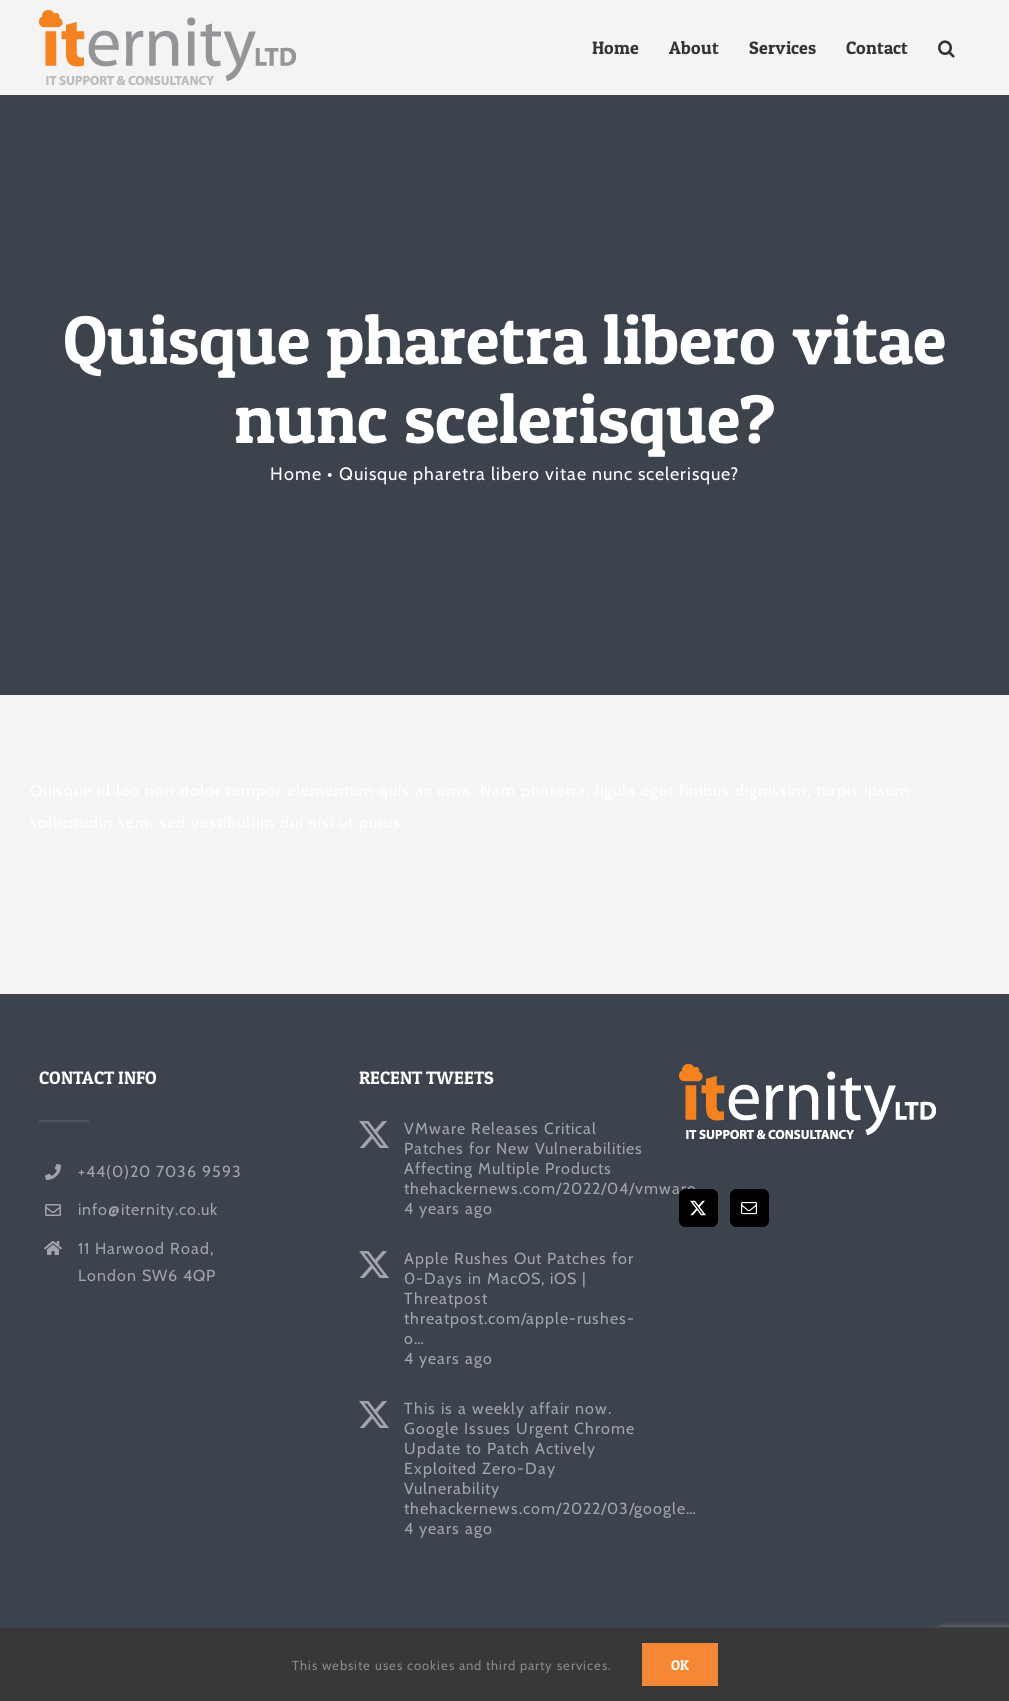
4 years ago (448, 1208)
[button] (946, 47)
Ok (680, 1664)
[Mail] (749, 1208)
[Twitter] (698, 1208)
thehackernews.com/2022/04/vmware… (555, 1188)
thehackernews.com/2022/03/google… (550, 1508)
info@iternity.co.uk (148, 1209)
